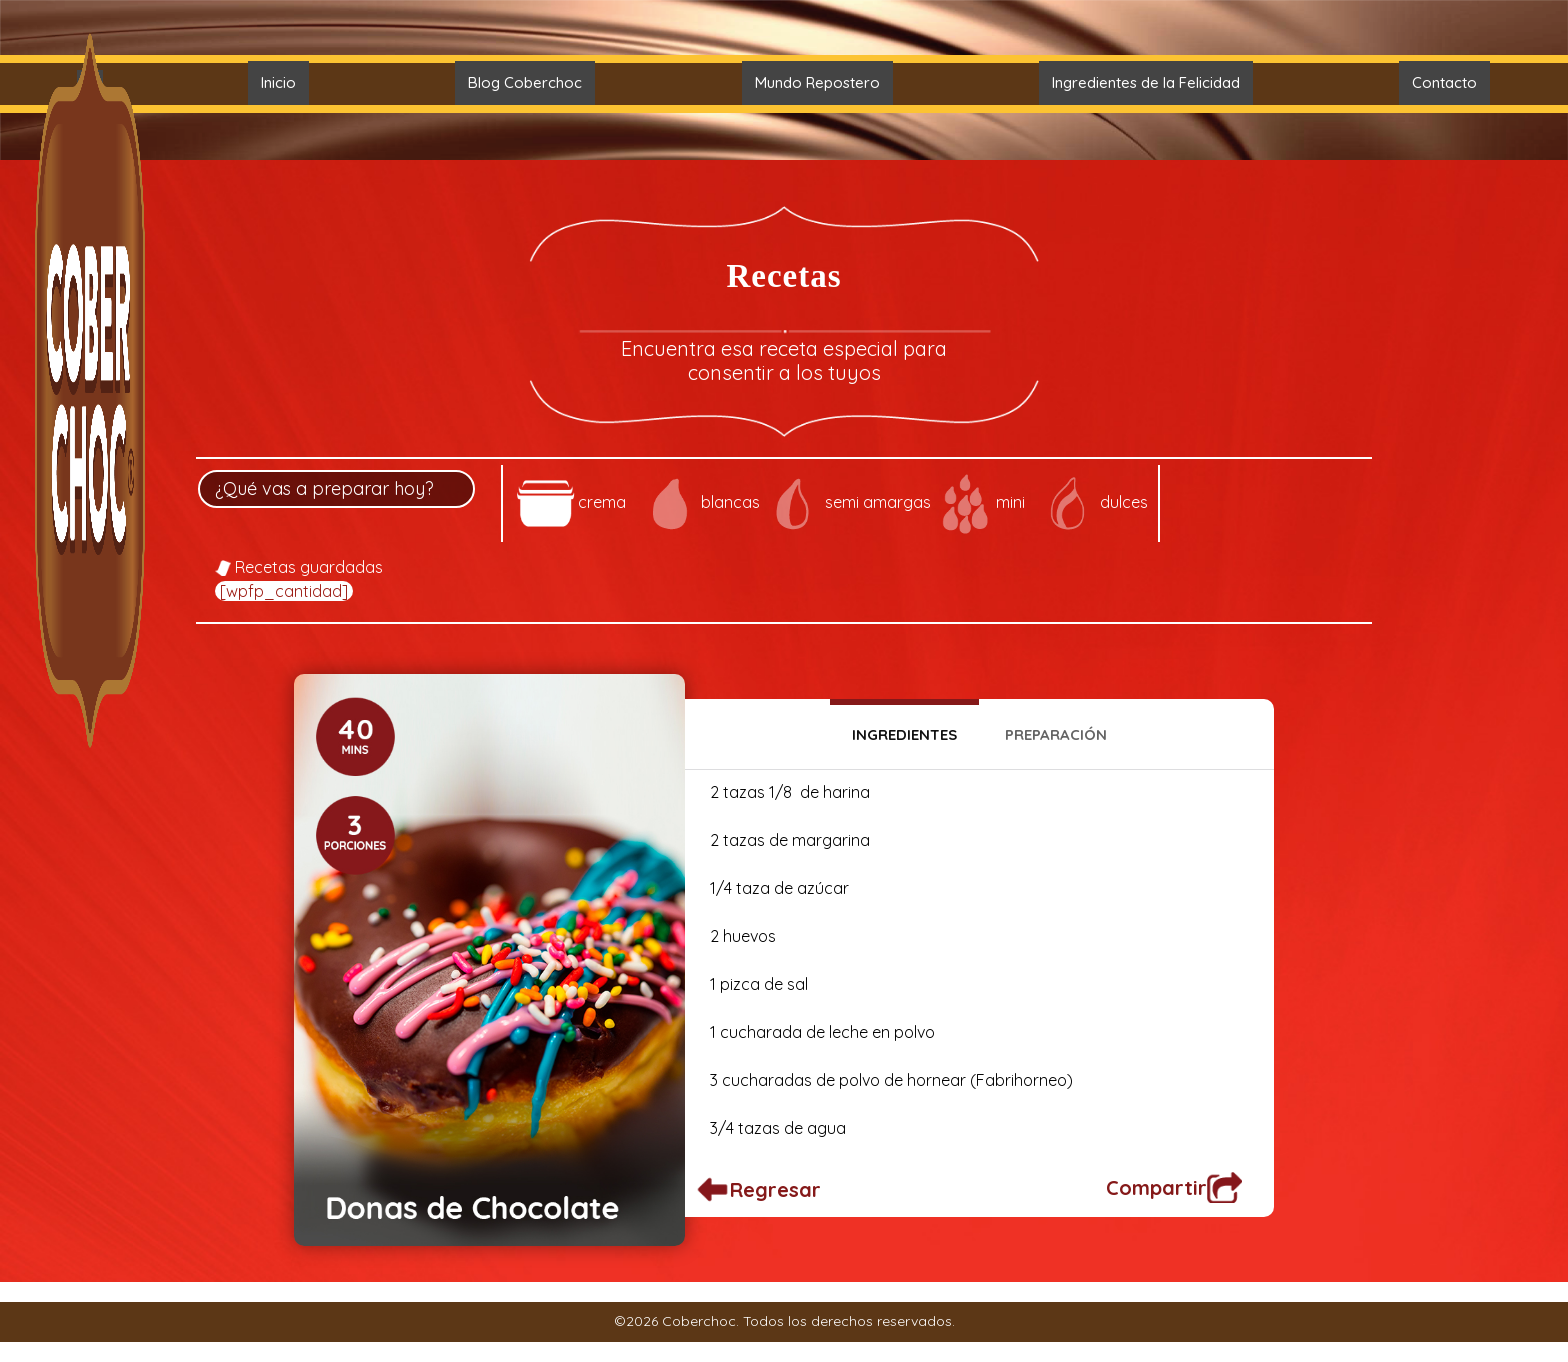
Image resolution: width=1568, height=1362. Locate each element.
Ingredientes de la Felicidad (1146, 82)
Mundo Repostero (817, 82)
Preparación (1056, 734)
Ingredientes (904, 734)
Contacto (1444, 82)
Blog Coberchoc (525, 82)
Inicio (278, 82)
